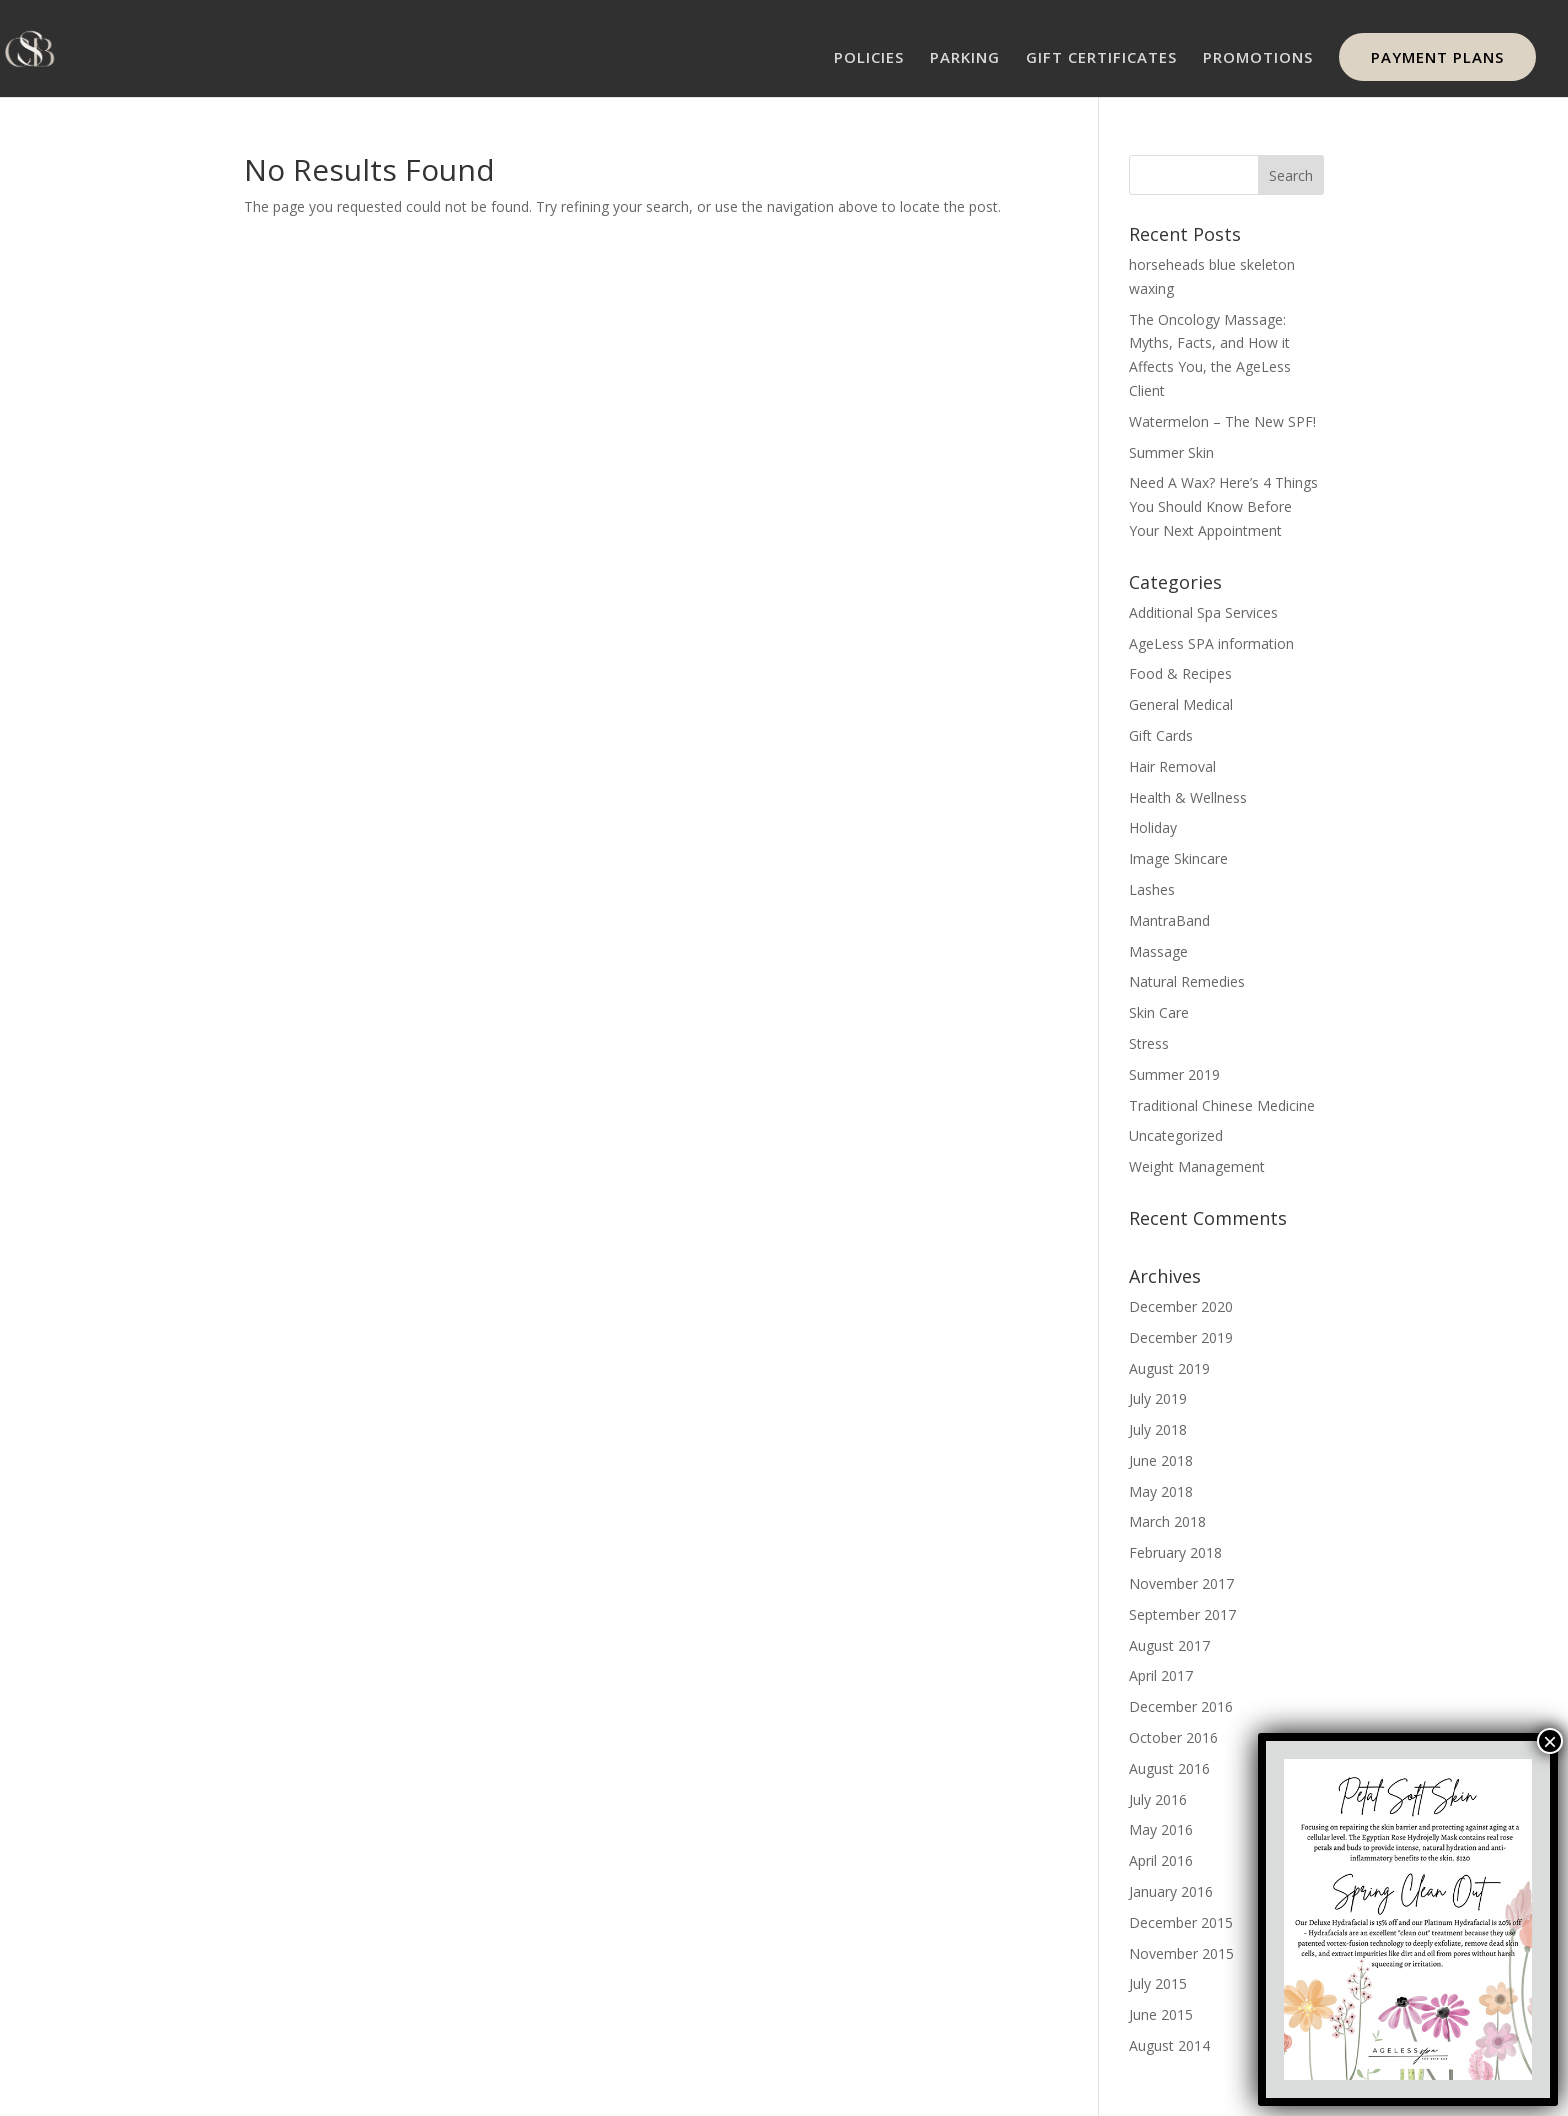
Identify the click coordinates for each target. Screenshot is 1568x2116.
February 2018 (1175, 1552)
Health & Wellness (1188, 797)
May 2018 (1161, 1491)
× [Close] (1550, 1741)
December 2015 (1181, 1922)
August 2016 (1169, 1768)
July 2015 (1158, 1983)
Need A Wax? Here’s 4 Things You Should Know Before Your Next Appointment (1223, 506)
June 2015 (1161, 2014)
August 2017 (1169, 1645)
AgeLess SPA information (1211, 643)
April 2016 (1161, 1860)
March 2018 (1167, 1521)
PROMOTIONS (1258, 58)
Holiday (1153, 827)
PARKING (965, 58)
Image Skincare (1178, 858)
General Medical (1181, 704)
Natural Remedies (1187, 981)
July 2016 (1158, 1799)
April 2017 (1161, 1675)
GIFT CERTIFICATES (1101, 58)
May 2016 (1161, 1829)
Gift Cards (1161, 735)
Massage (1158, 951)
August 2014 (1169, 2045)
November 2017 (1181, 1583)
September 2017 (1182, 1614)
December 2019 (1181, 1337)
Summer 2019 (1174, 1074)
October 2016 (1173, 1737)
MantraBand (1169, 920)
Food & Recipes (1180, 673)
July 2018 (1158, 1429)
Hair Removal (1172, 766)
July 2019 (1158, 1398)
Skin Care (1159, 1012)
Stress (1149, 1043)
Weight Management (1197, 1166)
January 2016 (1171, 1891)
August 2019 (1169, 1368)
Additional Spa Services (1203, 612)
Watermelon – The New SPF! (1222, 421)
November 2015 (1181, 1953)
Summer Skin (1171, 452)
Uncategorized (1176, 1135)
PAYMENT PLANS (1437, 57)
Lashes (1152, 889)
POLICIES (869, 58)
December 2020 (1181, 1306)
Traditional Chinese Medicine (1222, 1105)
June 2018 (1161, 1460)
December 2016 (1181, 1706)
